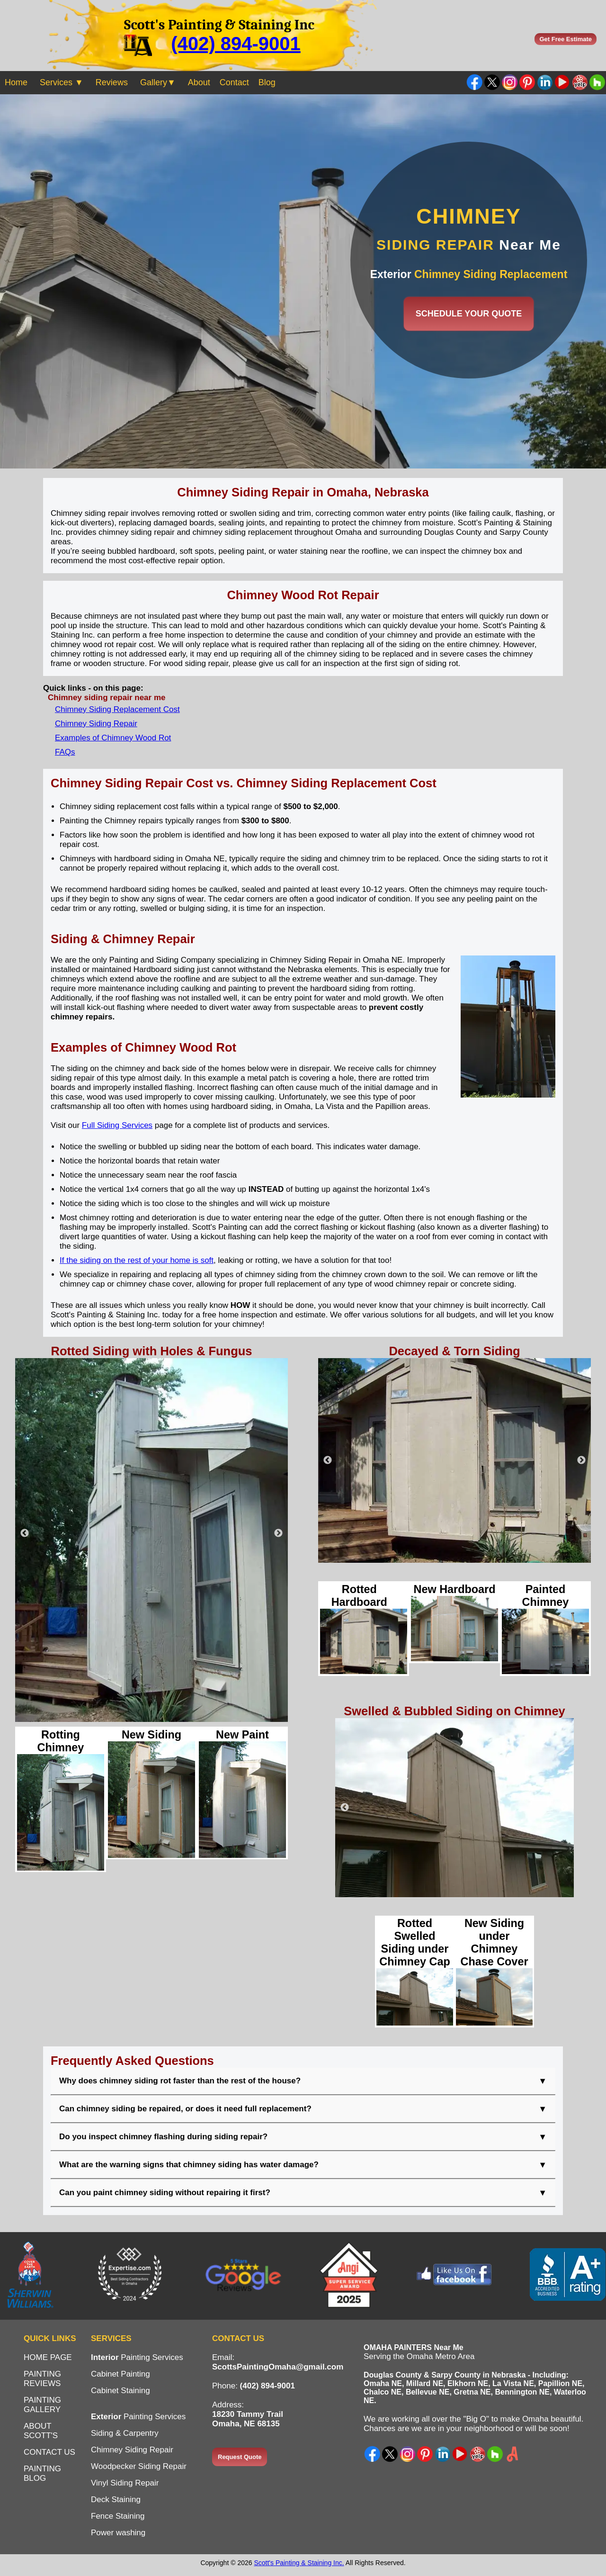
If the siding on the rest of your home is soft (137, 1260)
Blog (267, 82)
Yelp (477, 2454)
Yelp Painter (579, 82)
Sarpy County (456, 2375)
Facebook (474, 82)
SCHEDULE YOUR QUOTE (469, 313)
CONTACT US (49, 2452)
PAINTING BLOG (42, 2473)
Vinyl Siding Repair (125, 2482)
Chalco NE (382, 2392)
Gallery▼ (158, 82)
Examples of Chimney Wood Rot (113, 737)
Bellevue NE (427, 2392)
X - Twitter (390, 2454)
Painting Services (137, 2357)
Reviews (112, 82)
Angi (512, 2454)
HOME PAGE (48, 2357)
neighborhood (489, 2428)
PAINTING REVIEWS (42, 2378)
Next (278, 1533)
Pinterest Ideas (527, 82)
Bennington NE (522, 2392)
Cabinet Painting (120, 2373)
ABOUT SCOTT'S (41, 2431)
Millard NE (424, 2383)
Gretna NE (472, 2392)
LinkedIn (544, 82)
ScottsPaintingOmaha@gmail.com (277, 2366)
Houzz (495, 2454)
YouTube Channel (562, 82)
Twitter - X (492, 82)
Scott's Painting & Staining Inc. (299, 2563)
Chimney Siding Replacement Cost (117, 709)
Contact (234, 82)
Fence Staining (117, 2516)
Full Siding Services (117, 1125)
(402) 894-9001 (236, 43)
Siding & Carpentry (125, 2433)
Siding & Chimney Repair (123, 939)
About (199, 82)
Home (16, 82)
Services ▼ (61, 82)
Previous (24, 1533)
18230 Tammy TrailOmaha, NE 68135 (247, 2419)
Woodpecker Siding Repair (139, 2466)
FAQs (65, 752)
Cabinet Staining (120, 2390)
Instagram (509, 82)
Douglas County (393, 2375)
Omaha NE (383, 2383)
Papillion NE (560, 2383)
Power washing (118, 2532)
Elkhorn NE (467, 2383)
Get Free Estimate (565, 39)
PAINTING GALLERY (42, 2405)
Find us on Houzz (597, 82)
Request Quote (239, 2456)
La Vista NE (513, 2383)
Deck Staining (116, 2499)
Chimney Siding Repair (96, 723)
